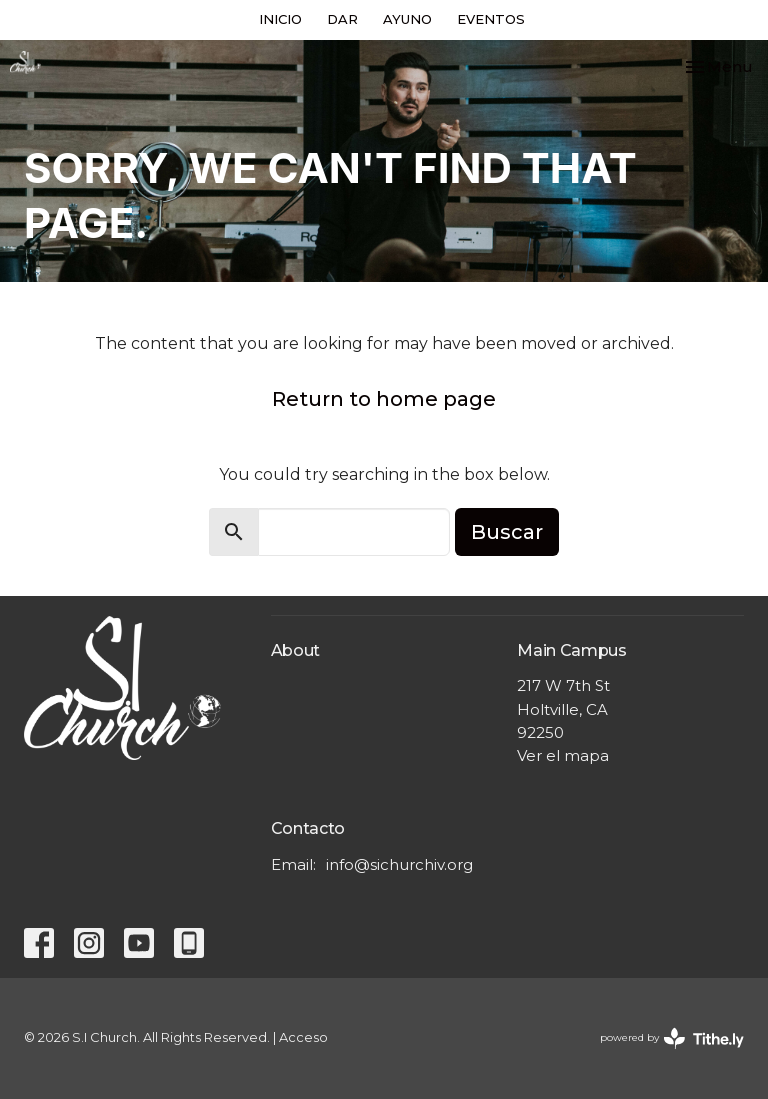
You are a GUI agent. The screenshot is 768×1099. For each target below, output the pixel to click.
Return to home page (384, 399)
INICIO (280, 19)
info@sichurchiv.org (399, 864)
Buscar (507, 532)
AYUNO (407, 19)
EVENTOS (491, 19)
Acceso (303, 1037)
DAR (342, 19)
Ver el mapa (563, 755)
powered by (672, 1038)
